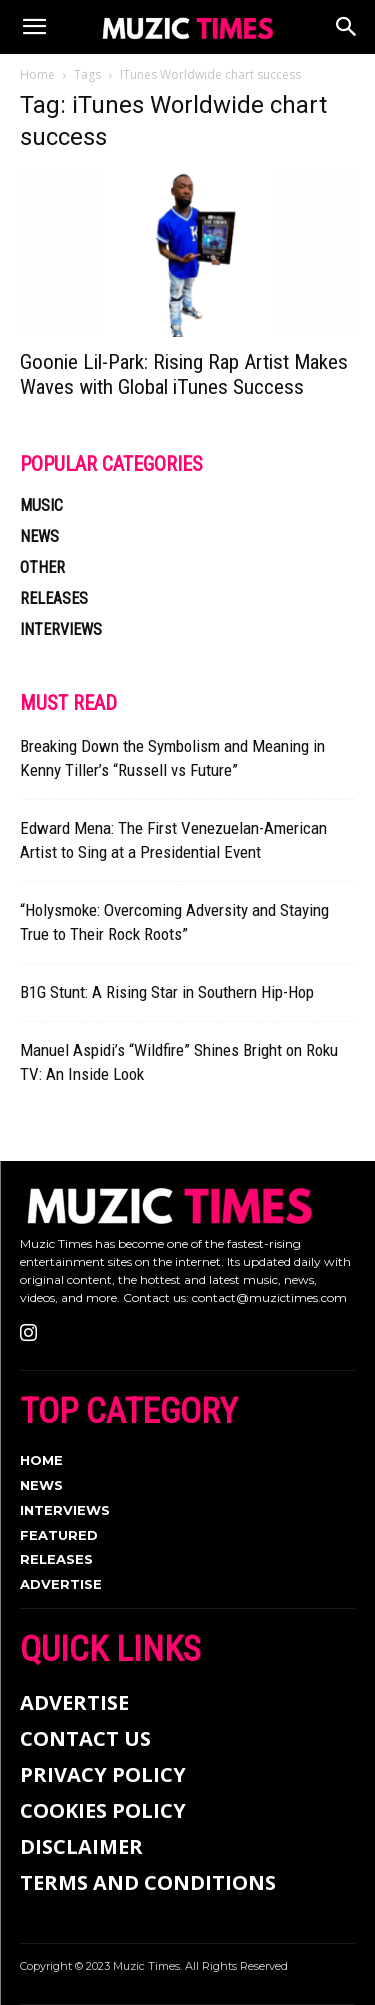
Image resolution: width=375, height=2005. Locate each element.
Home (37, 74)
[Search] (347, 27)
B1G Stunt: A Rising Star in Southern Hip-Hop (167, 992)
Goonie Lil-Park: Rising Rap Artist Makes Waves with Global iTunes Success (184, 374)
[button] (34, 27)
